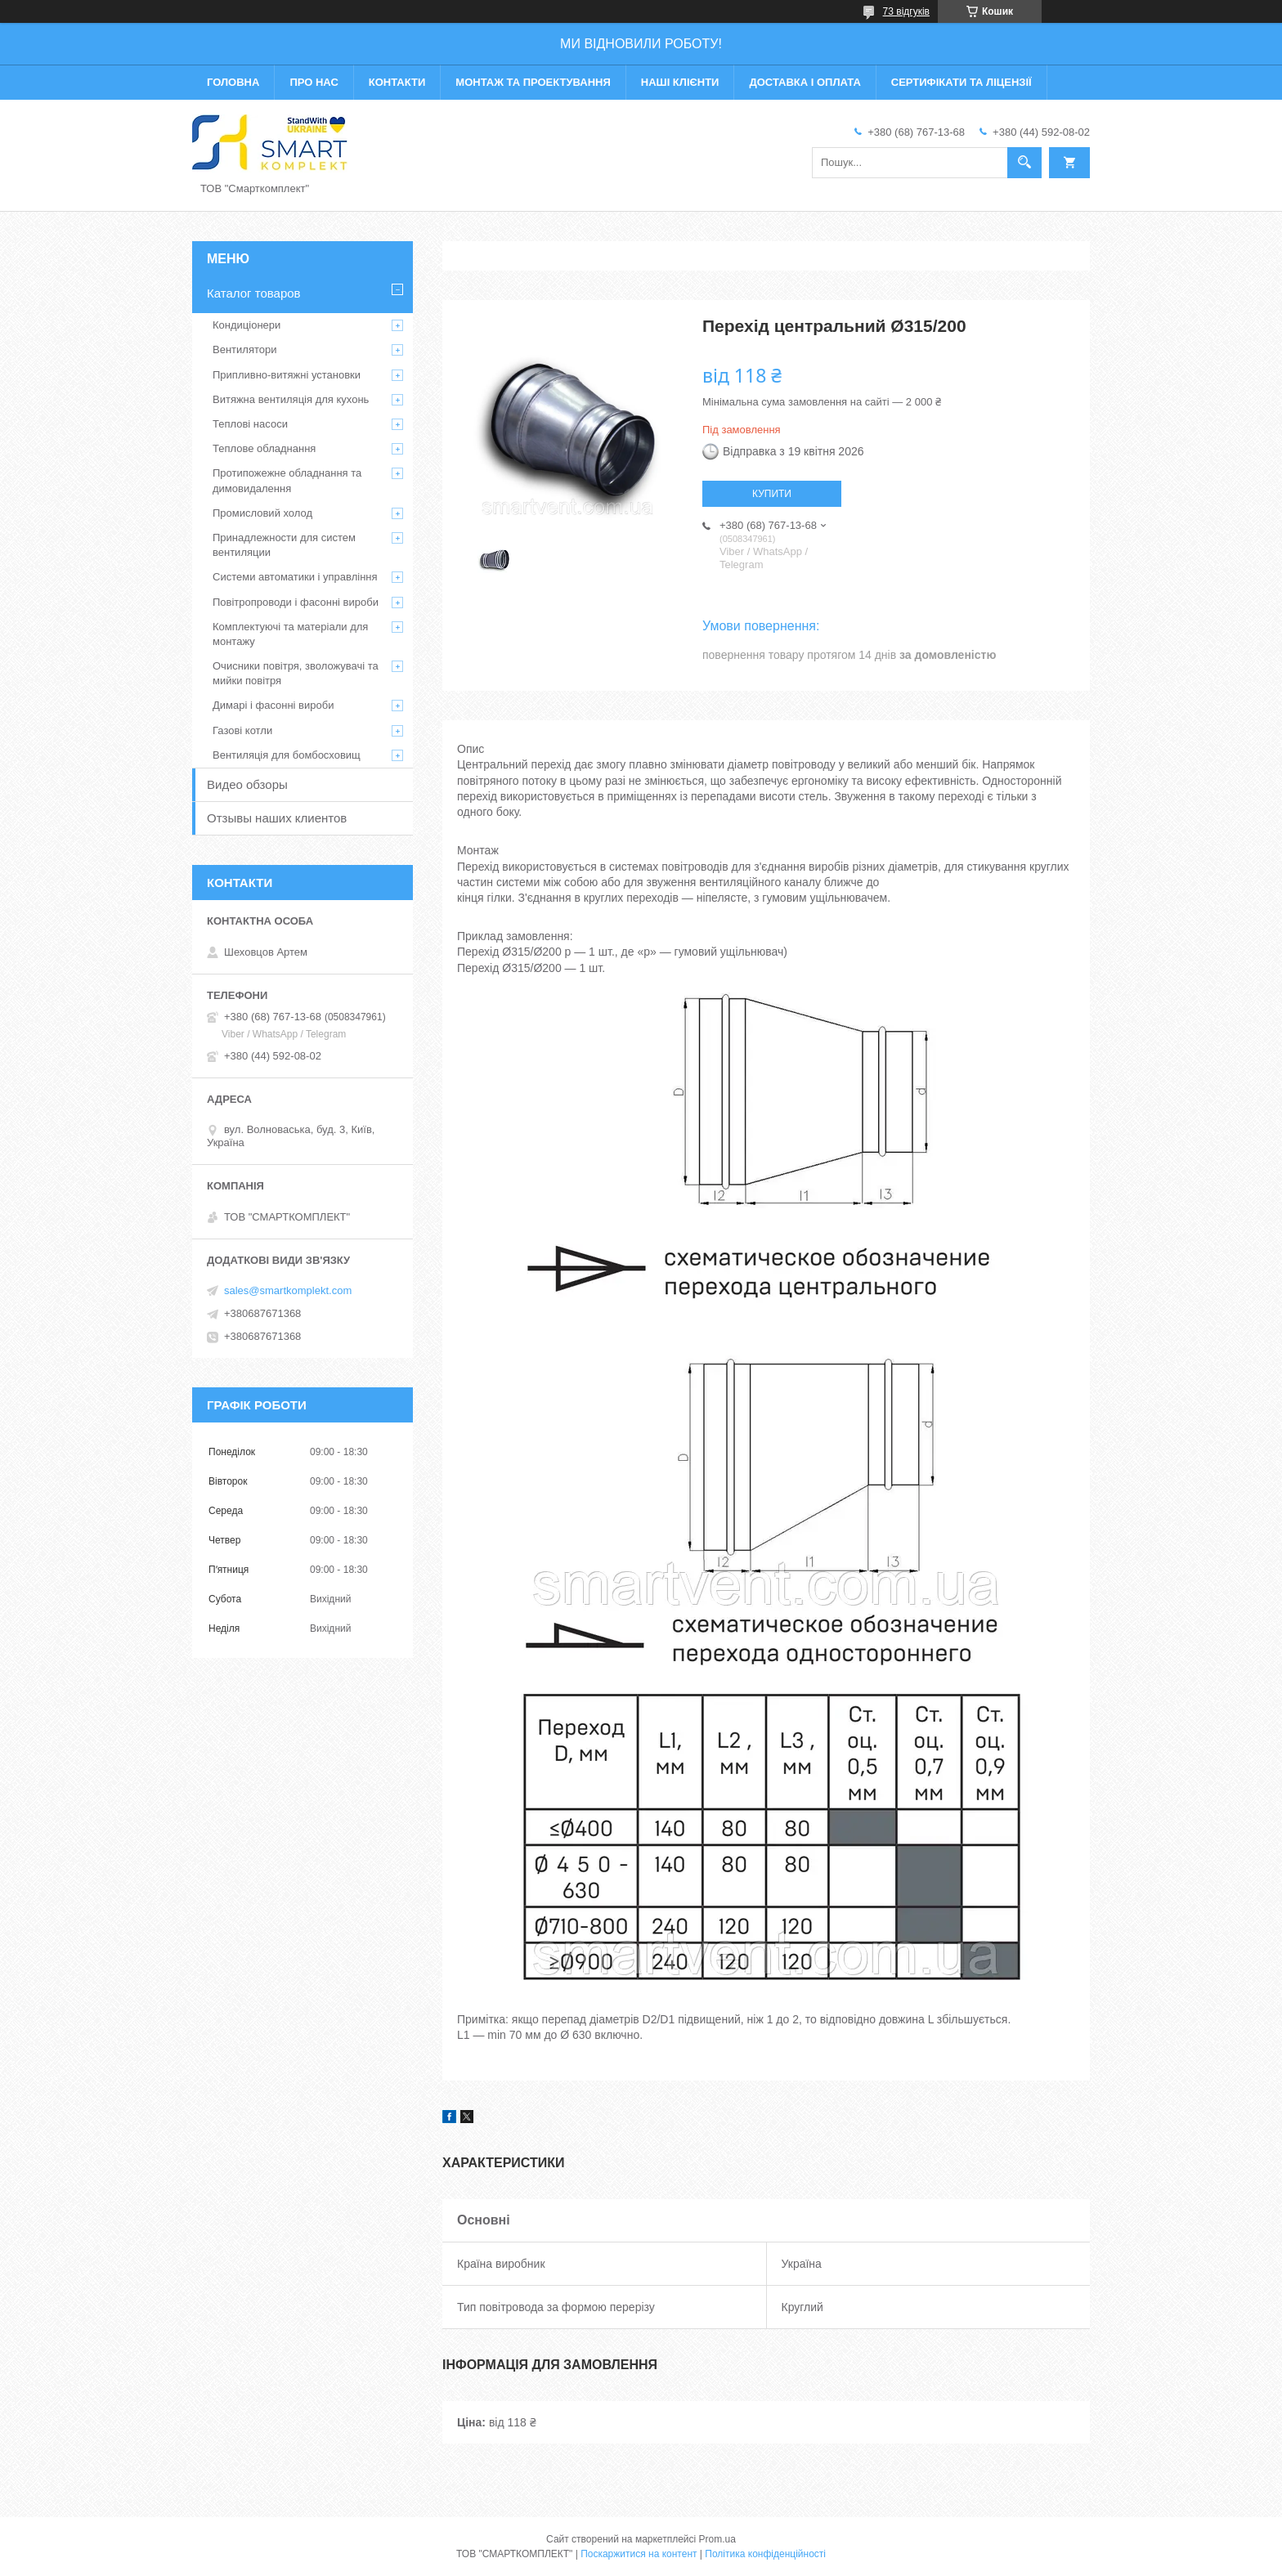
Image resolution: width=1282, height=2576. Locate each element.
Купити (771, 494)
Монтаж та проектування (532, 82)
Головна (233, 82)
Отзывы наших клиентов (277, 818)
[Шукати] (1024, 162)
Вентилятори (244, 349)
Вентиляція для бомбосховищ (287, 755)
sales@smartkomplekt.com (288, 1290)
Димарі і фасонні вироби (273, 705)
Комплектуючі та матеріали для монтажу (290, 633)
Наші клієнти (680, 82)
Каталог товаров (254, 293)
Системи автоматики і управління (295, 577)
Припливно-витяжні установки (287, 375)
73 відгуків (906, 11)
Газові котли (242, 730)
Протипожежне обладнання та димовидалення (287, 480)
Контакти (397, 82)
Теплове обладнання (264, 448)
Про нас (313, 82)
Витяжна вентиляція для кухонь (291, 399)
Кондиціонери (246, 325)
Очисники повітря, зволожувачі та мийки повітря (296, 673)
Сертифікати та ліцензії (961, 82)
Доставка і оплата (804, 82)
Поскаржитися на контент (638, 2554)
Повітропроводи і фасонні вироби (296, 602)
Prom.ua (717, 2539)
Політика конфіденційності (765, 2554)
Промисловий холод (262, 513)
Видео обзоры (247, 784)
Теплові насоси (250, 424)
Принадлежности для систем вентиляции (284, 544)
